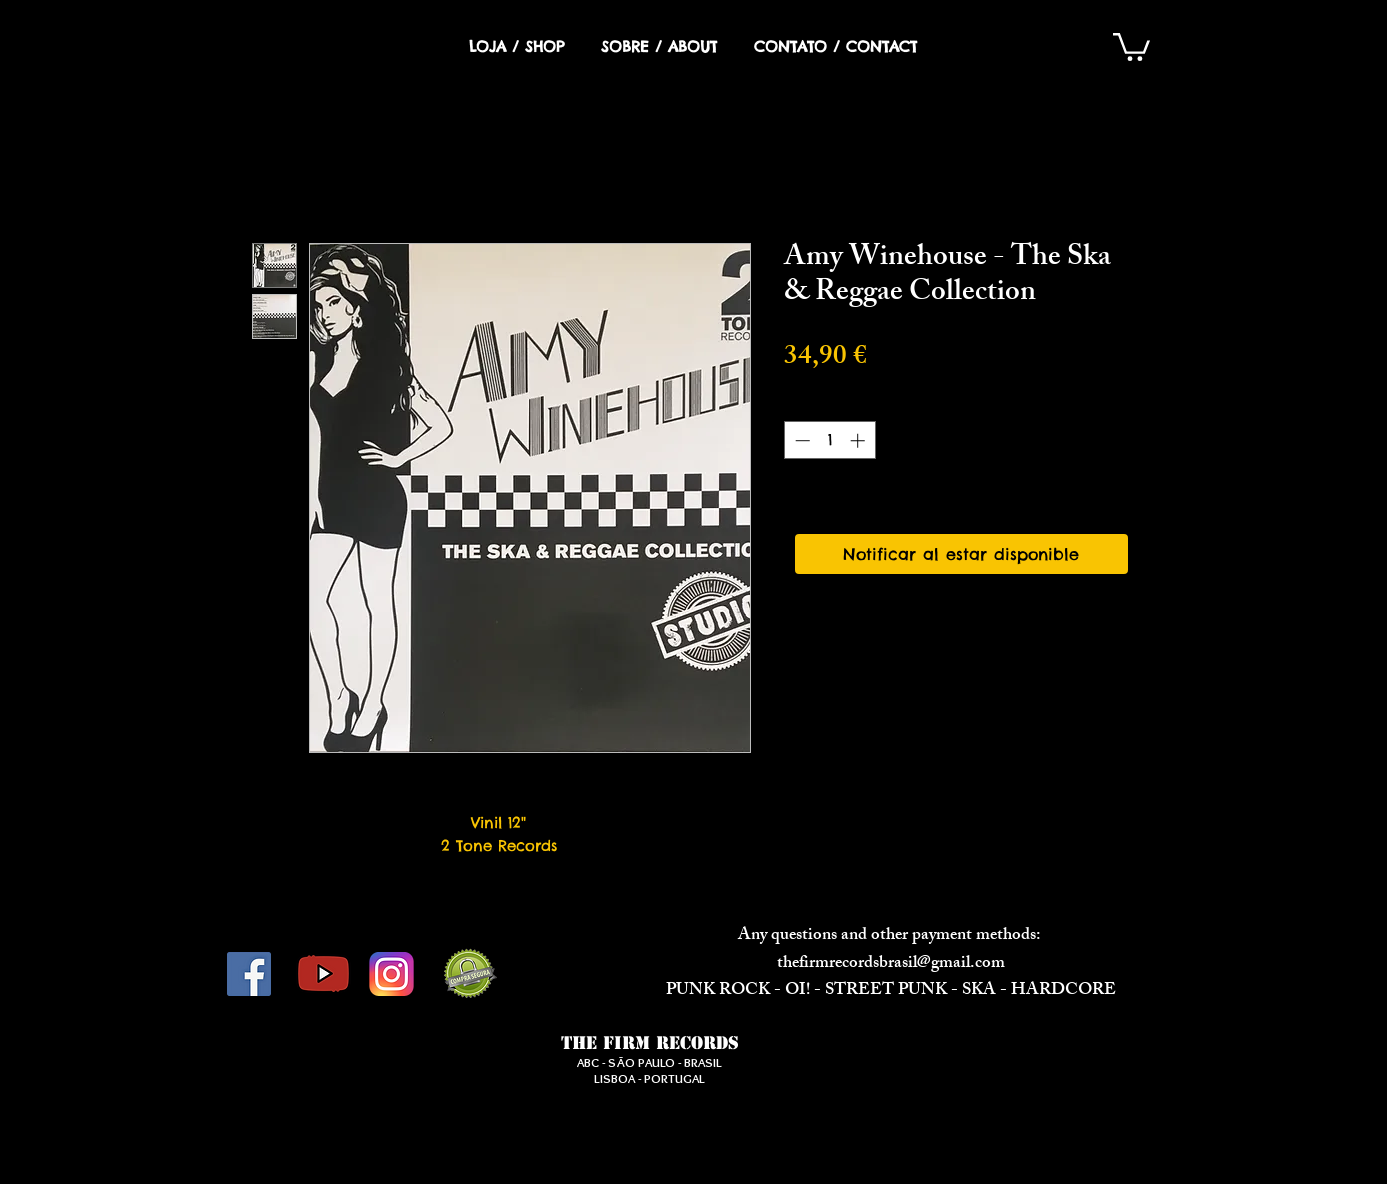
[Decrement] (800, 440)
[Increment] (859, 440)
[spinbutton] (829, 440)
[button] (1131, 45)
